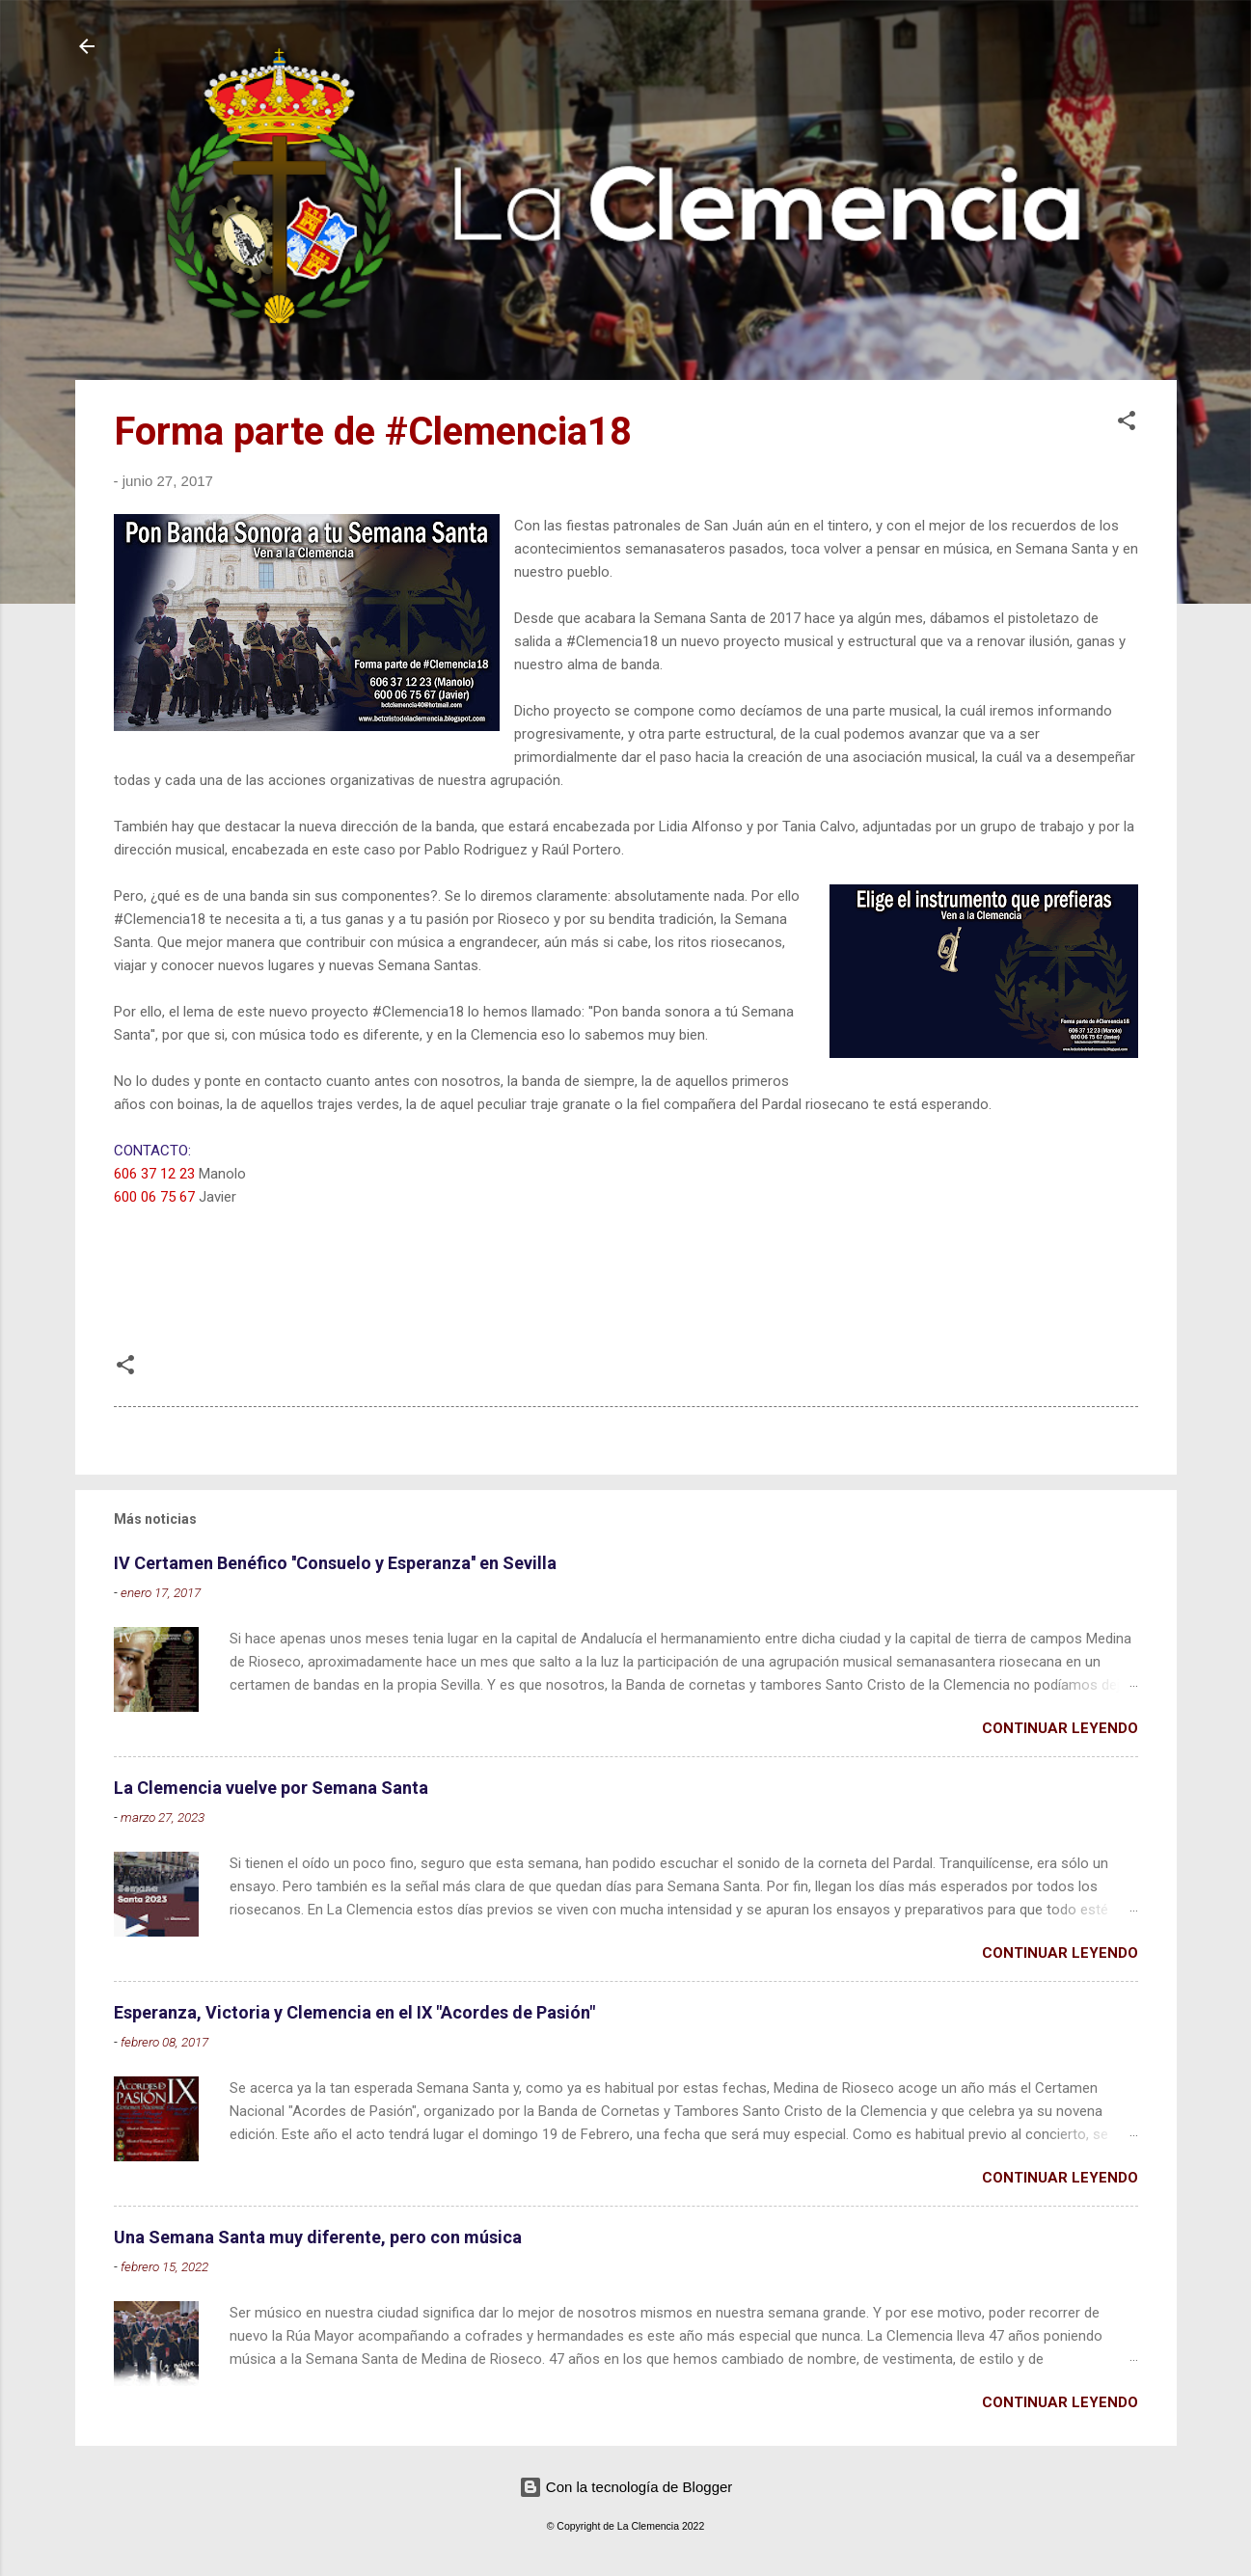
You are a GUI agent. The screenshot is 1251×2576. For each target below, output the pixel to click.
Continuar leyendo (1060, 1728)
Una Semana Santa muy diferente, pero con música (318, 2237)
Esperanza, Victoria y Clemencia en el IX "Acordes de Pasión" (354, 2012)
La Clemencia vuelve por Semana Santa (271, 1787)
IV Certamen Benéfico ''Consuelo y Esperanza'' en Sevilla (335, 1563)
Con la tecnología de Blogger (626, 2487)
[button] (1126, 424)
